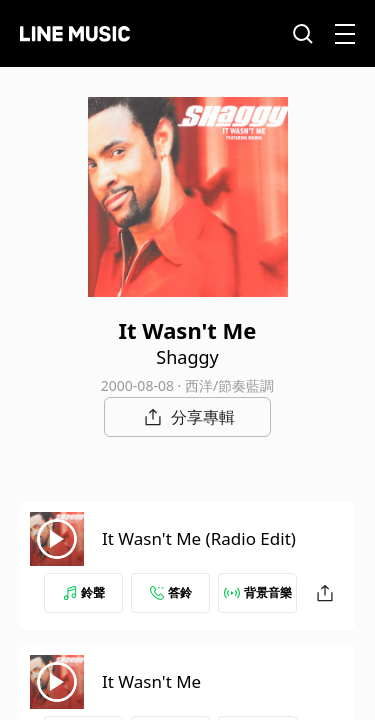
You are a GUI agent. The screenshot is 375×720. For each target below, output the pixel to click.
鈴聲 (84, 592)
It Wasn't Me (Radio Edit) (199, 538)
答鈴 (171, 592)
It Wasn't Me (151, 681)
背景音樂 (258, 592)
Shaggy (187, 357)
